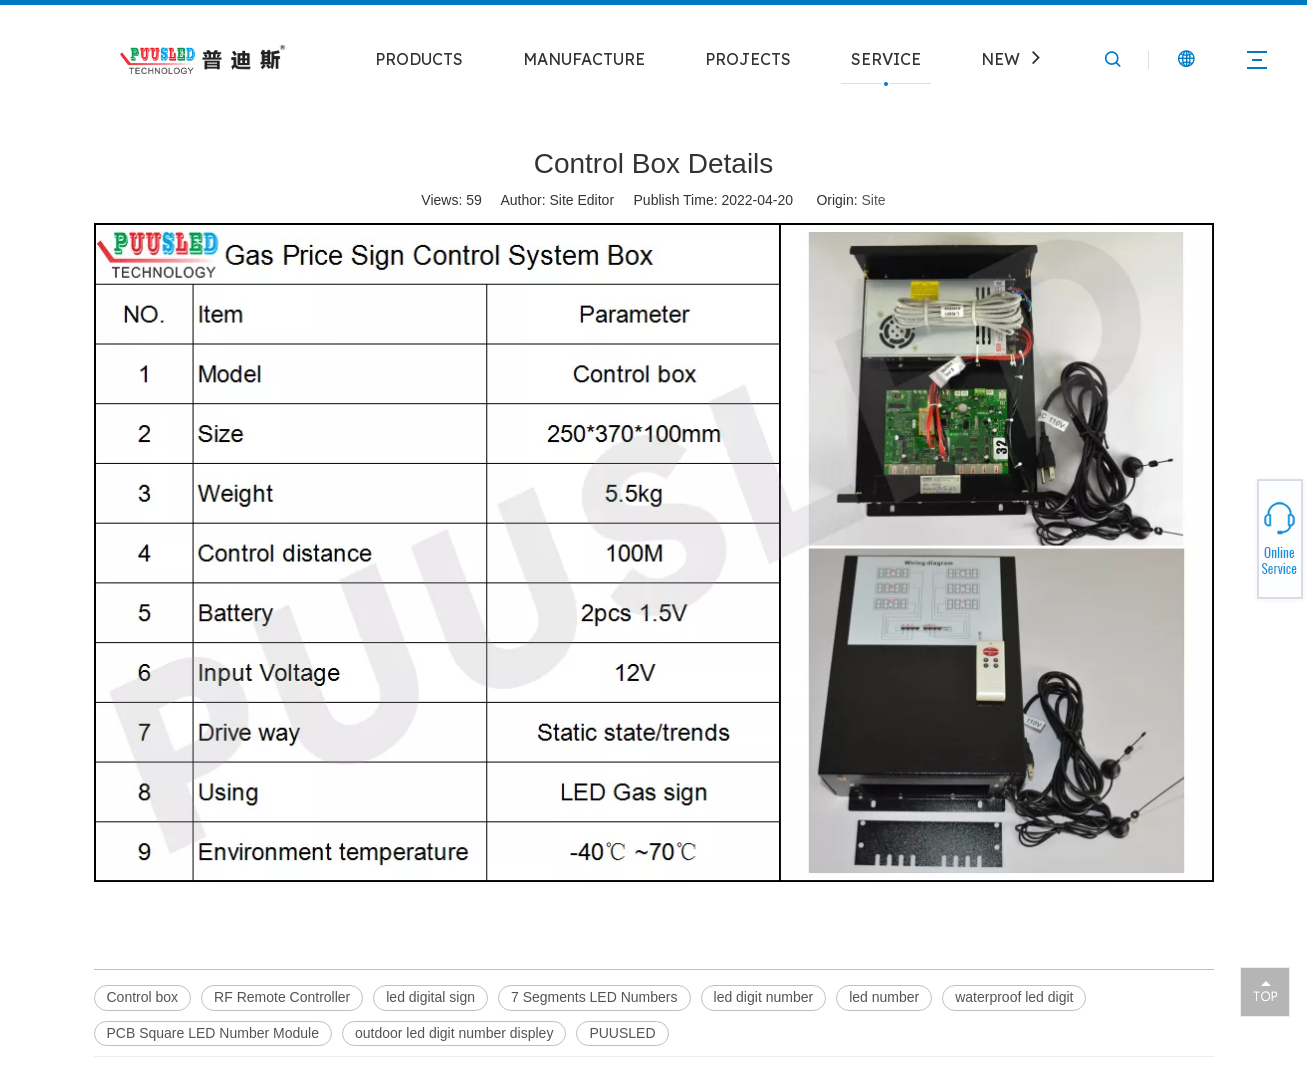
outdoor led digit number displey (454, 1033)
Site (874, 200)
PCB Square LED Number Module (213, 1033)
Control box (143, 997)
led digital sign (430, 997)
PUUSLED (622, 1033)
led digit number (764, 997)
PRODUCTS (419, 59)
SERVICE (886, 59)
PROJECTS (748, 59)
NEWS (1005, 59)
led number (884, 997)
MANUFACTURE (584, 59)
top (1265, 991)
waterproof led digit (1014, 997)
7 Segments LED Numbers (594, 997)
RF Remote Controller (282, 997)
